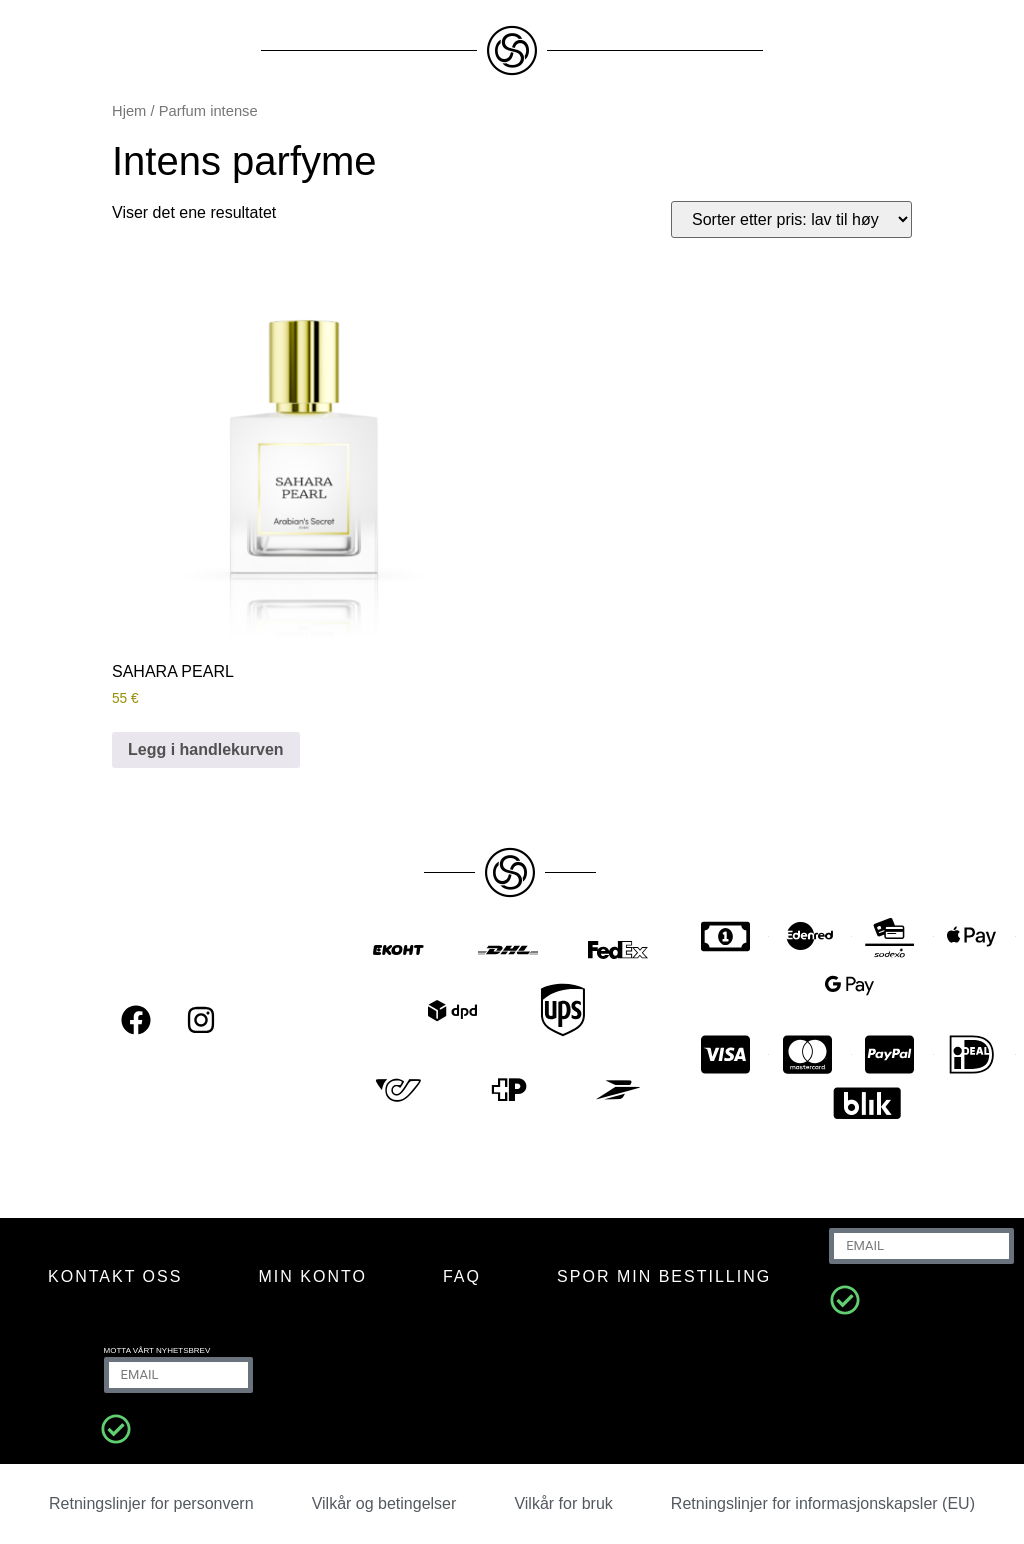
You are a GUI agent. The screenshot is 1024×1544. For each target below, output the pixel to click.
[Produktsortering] (791, 219)
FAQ (462, 1276)
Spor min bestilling (664, 1276)
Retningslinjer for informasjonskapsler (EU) (823, 1503)
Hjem (129, 111)
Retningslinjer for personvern (151, 1503)
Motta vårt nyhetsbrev (157, 1350)
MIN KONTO (312, 1276)
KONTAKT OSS (115, 1276)
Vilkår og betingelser (384, 1503)
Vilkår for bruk (563, 1503)
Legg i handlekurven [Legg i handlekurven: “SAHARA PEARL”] (206, 749)
